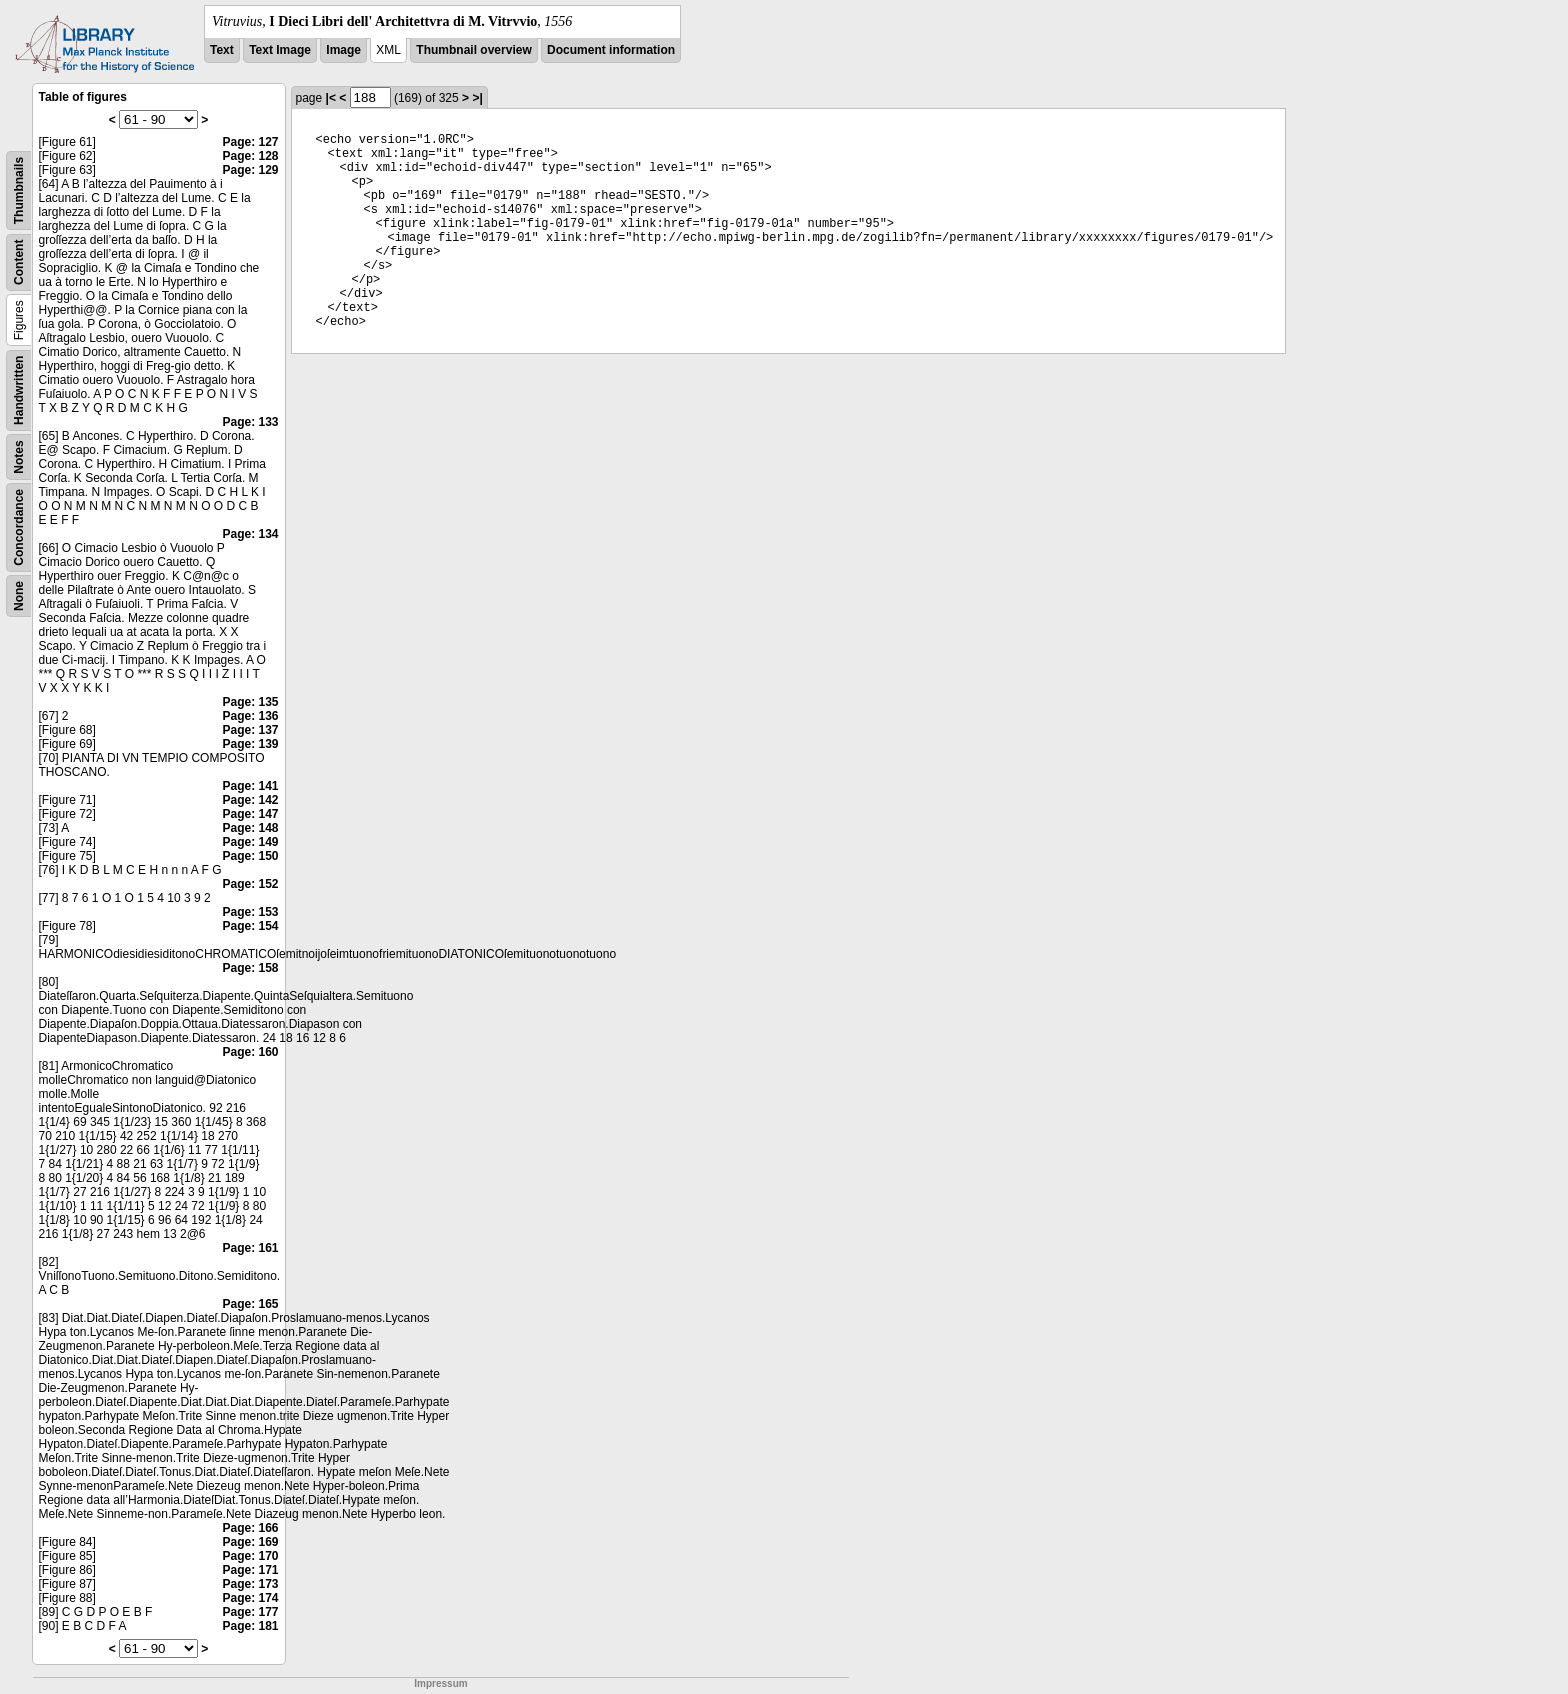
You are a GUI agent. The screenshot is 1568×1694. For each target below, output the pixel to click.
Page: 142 (250, 800)
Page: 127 (250, 142)
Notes (19, 456)
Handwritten (19, 390)
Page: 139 (250, 744)
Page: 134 (250, 534)
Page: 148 (250, 828)
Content (19, 262)
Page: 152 (250, 884)
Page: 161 (250, 1248)
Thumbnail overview (473, 50)
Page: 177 (250, 1612)
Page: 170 (250, 1556)
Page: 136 (250, 716)
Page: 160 (250, 1052)
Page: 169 (250, 1542)
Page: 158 (250, 968)
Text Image (280, 50)
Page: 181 (250, 1626)
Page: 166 (250, 1528)
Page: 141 (250, 786)
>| (477, 98)
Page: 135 (250, 702)
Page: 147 (250, 814)
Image (343, 50)
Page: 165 (250, 1304)
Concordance (19, 527)
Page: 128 (250, 156)
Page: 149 (250, 842)
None (19, 596)
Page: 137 (250, 730)
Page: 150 (250, 856)
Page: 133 (250, 422)
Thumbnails (19, 190)
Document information (611, 50)
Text (222, 50)
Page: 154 (250, 926)
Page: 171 (250, 1570)
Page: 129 (250, 170)
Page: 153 (250, 912)
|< (331, 98)
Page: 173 (250, 1584)
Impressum (440, 1683)
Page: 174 (250, 1598)
